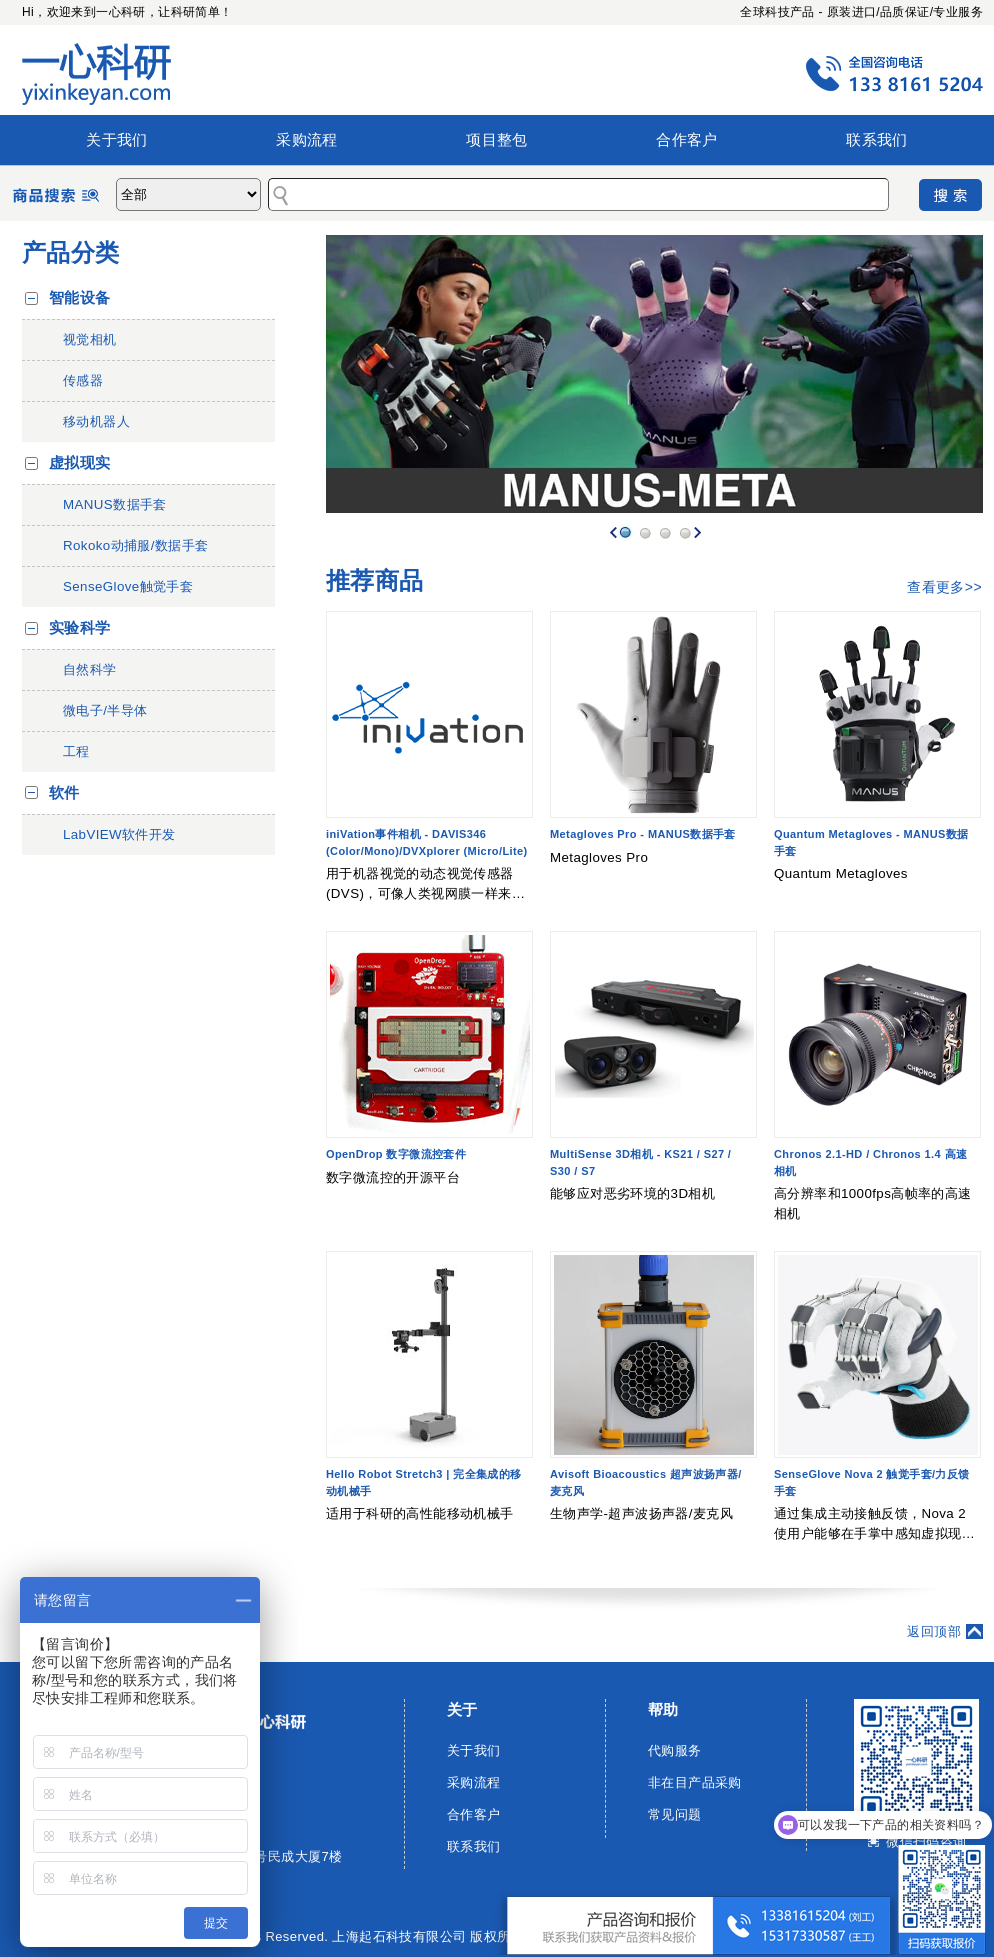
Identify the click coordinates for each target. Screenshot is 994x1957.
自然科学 (90, 669)
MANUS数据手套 (115, 504)
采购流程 (307, 139)
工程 (76, 751)
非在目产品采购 (695, 1782)
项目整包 (497, 139)
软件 (64, 793)
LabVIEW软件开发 (119, 834)
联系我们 (877, 139)
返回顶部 (934, 1631)
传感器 (83, 380)
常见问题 (675, 1814)
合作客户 (687, 139)
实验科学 (80, 628)
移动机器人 (96, 421)
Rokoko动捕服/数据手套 (136, 545)
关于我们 (117, 139)
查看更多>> (944, 587)
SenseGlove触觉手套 (128, 586)
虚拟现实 (80, 463)
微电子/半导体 (105, 710)
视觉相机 (90, 339)
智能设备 (80, 298)
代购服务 (675, 1750)
